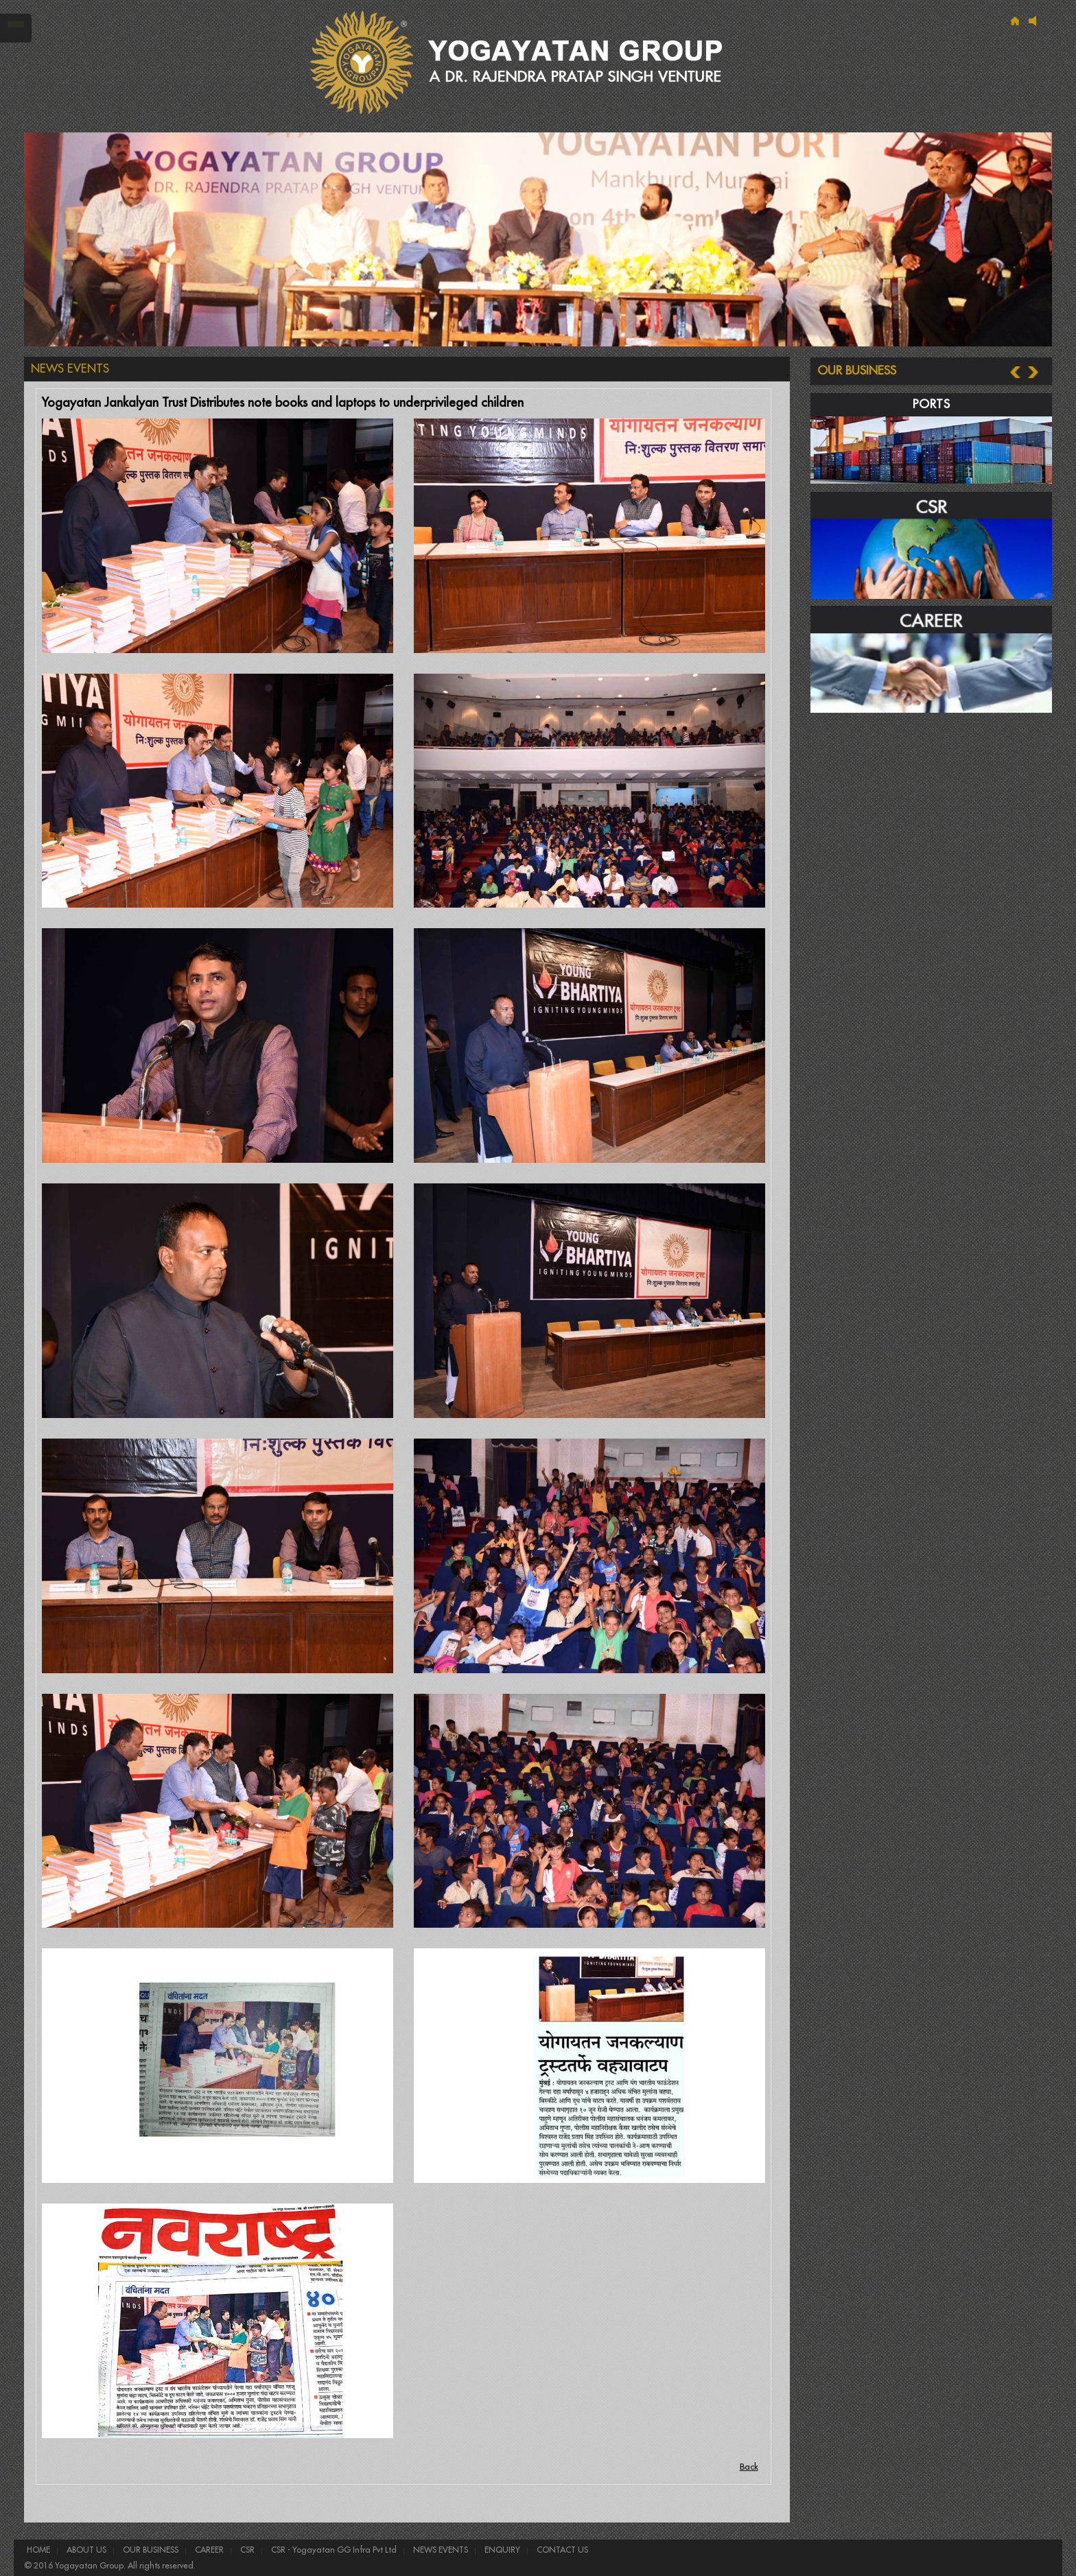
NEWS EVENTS (439, 2550)
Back (749, 2466)
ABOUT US (85, 2550)
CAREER (208, 2550)
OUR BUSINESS (149, 2550)
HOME (38, 2550)
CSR (246, 2550)
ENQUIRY (501, 2550)
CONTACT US (561, 2550)
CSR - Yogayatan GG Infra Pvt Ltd (333, 2550)
